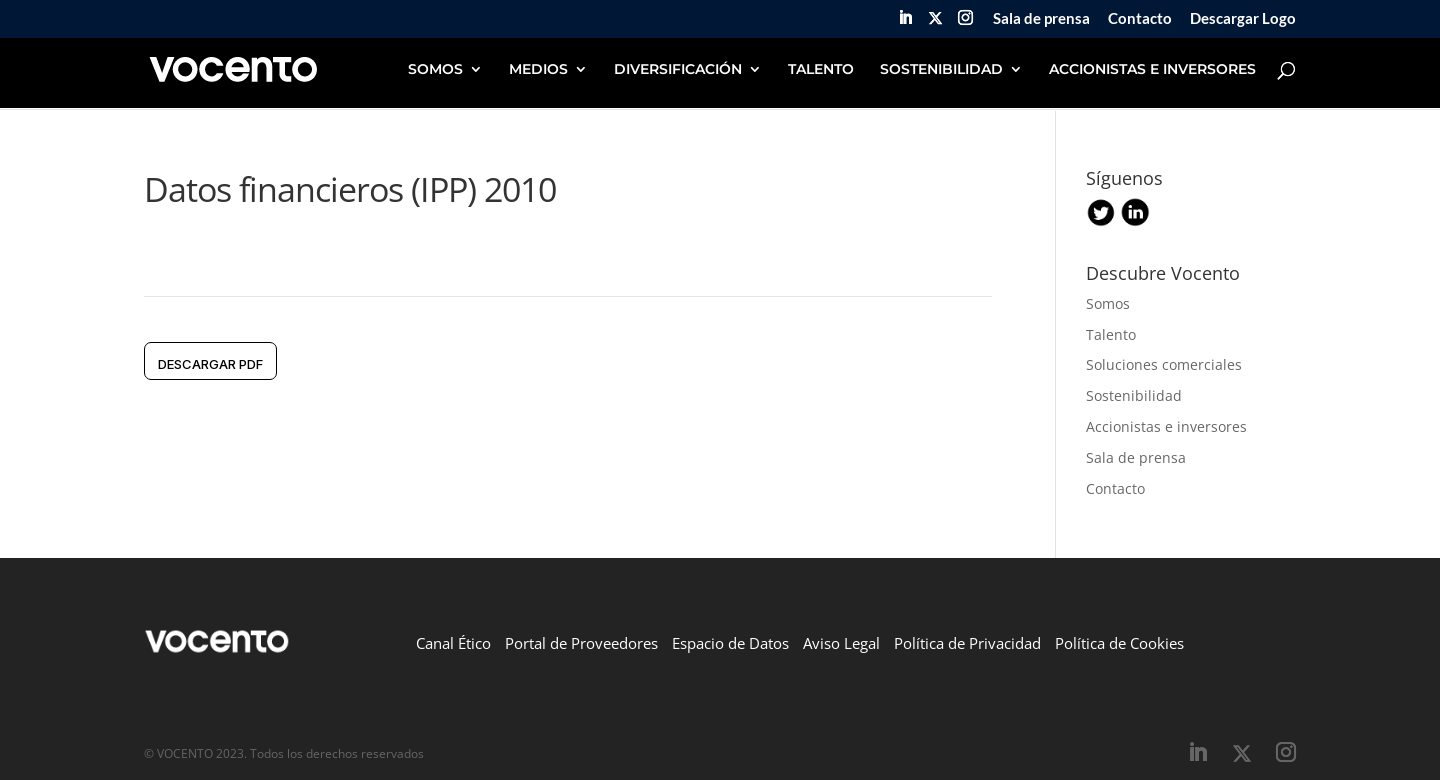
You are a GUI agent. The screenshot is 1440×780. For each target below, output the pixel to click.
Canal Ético (453, 643)
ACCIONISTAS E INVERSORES (1152, 70)
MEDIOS (538, 70)
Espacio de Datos (730, 643)
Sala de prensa (1041, 19)
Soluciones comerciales (1164, 364)
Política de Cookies (1119, 643)
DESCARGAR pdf (210, 364)
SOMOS (435, 70)
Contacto (1140, 19)
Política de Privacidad (967, 643)
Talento (1111, 334)
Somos (1108, 303)
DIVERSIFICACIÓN (678, 70)
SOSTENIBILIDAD (941, 70)
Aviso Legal (841, 643)
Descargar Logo (1243, 19)
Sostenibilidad (1134, 395)
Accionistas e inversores (1166, 426)
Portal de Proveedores (581, 643)
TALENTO (821, 70)
